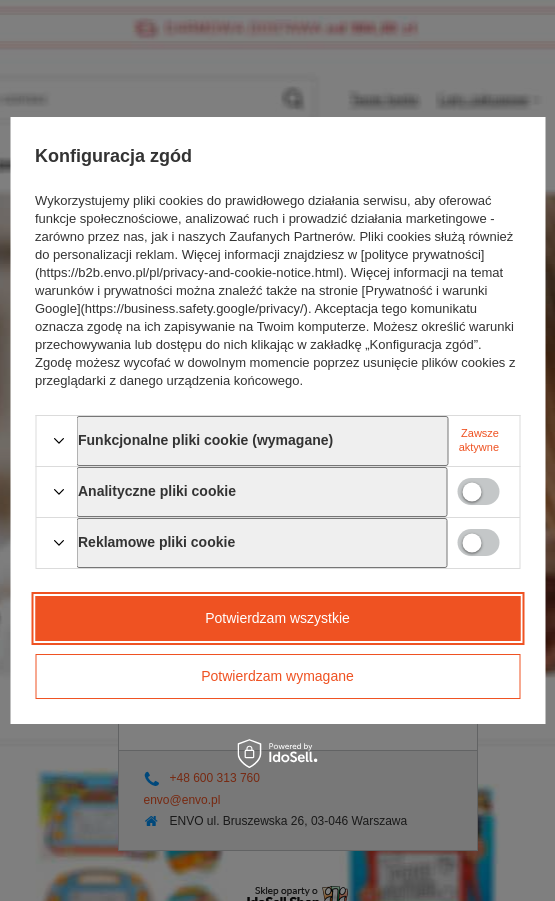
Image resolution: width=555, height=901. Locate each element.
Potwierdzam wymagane (277, 676)
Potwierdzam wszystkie (277, 618)
